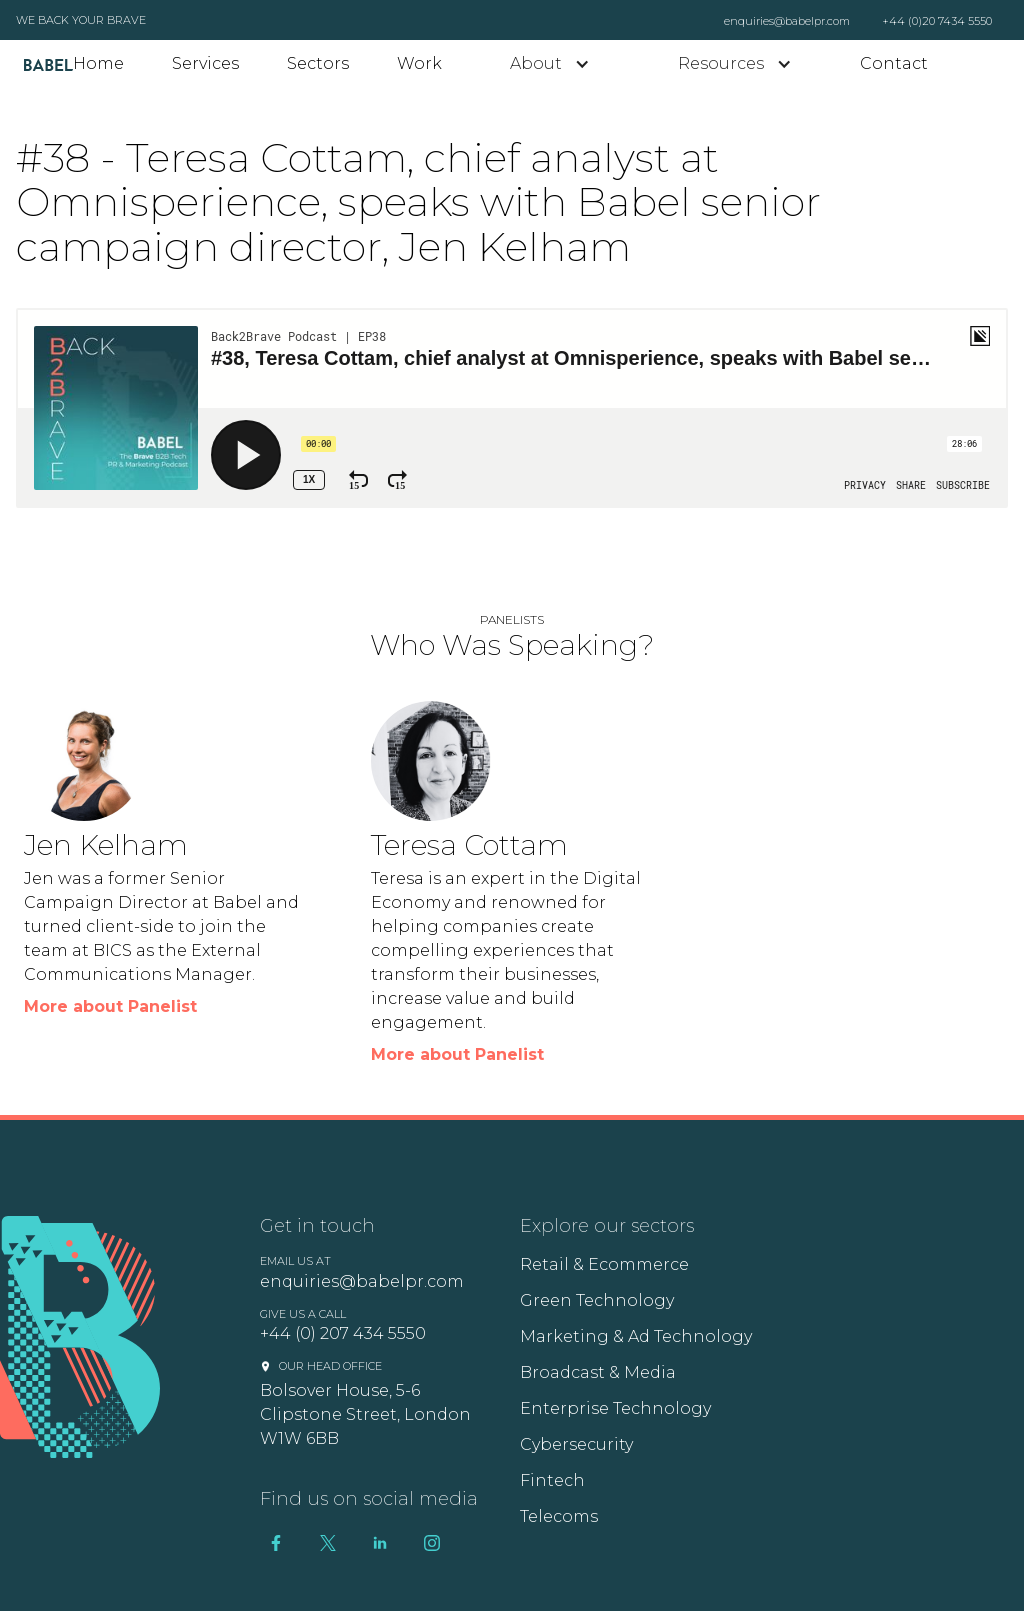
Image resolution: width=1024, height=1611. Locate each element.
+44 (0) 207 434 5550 (343, 1333)
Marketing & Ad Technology (636, 1336)
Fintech (552, 1480)
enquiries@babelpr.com (787, 21)
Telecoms (559, 1516)
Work (419, 63)
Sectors (318, 63)
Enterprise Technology (615, 1408)
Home (98, 63)
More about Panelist (110, 1006)
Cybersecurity (576, 1444)
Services (205, 63)
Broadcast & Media (598, 1372)
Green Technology (597, 1300)
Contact (894, 63)
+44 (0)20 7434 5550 (937, 21)
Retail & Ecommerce (604, 1264)
